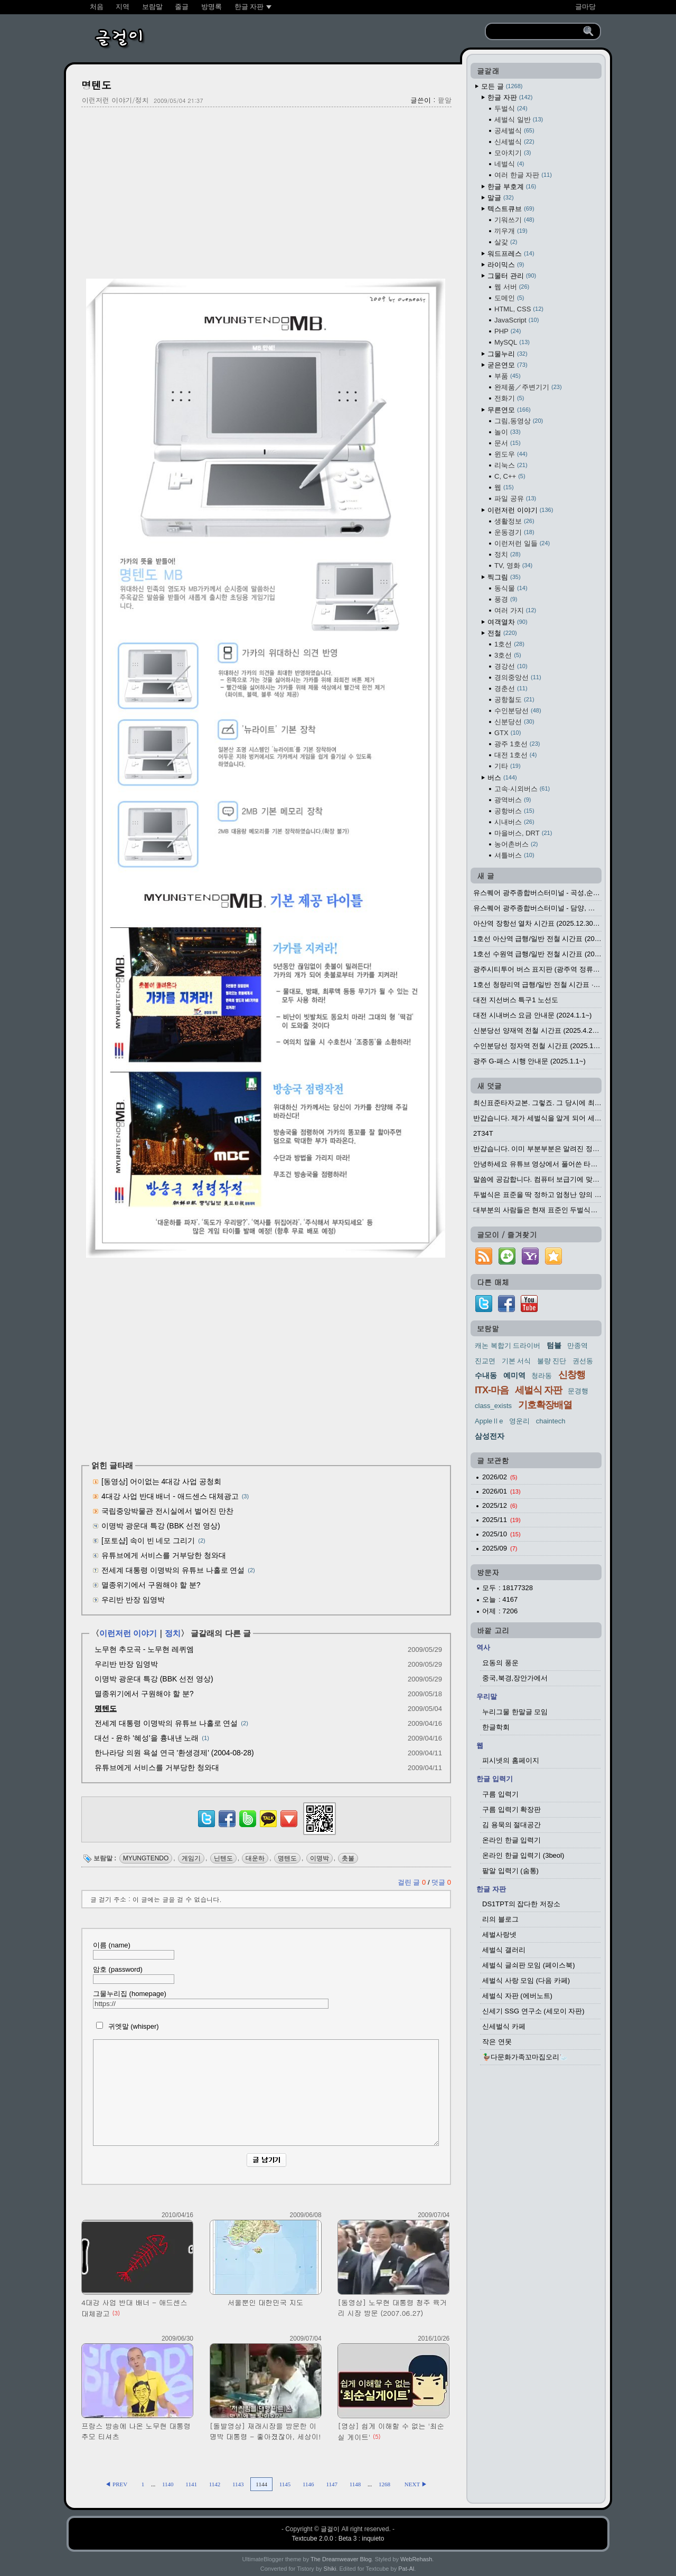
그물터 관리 (511, 276)
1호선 (509, 644)
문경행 (578, 1391)
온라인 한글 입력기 (511, 1840)
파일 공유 (515, 498)
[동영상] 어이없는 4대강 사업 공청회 (161, 1481)
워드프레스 (510, 254)
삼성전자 (489, 1436)
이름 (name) (133, 1950)
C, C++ (509, 476)
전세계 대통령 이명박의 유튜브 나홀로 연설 (173, 1570)
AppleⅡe (489, 1421)
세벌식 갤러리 (503, 1950)
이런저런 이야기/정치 (115, 100)
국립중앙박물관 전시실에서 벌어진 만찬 (167, 1511)
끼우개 (511, 231)
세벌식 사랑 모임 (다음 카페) (526, 1980)
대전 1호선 (515, 755)
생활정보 (514, 521)
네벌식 (509, 164)
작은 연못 (497, 2042)
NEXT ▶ (416, 2484)
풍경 (505, 599)
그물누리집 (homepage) (210, 1999)
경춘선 (511, 688)
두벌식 (511, 108)
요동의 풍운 (500, 1663)
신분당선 (514, 722)
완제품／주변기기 (528, 387)
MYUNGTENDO (146, 1858)
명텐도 (96, 85)
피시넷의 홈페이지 (510, 1760)
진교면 (485, 1361)
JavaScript (516, 320)
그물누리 (507, 354)
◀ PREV (116, 2484)
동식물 (511, 588)
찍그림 (504, 577)
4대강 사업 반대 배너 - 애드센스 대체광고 (170, 1496)
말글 (500, 198)
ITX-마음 (492, 1390)
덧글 (441, 1882)
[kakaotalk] (268, 1827)
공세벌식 (514, 131)
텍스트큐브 (510, 209)
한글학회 (496, 1727)
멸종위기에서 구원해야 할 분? (150, 1585)
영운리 (519, 1421)
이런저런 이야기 (128, 1633)
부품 (507, 376)
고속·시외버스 (522, 789)
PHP (507, 331)
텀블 (554, 1345)
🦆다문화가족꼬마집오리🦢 (525, 2057)
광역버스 (512, 800)
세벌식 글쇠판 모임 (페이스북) (528, 1965)
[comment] (266, 2092)
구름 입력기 (500, 1794)
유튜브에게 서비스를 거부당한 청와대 (163, 1555)
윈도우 (511, 454)
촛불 (348, 1858)
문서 (507, 443)
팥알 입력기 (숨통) (510, 1871)
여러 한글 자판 (523, 175)
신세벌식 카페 (503, 2026)
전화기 (509, 398)
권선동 (582, 1361)
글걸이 (330, 2529)
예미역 (514, 1375)
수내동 (486, 1375)
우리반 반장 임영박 (133, 1599)
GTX (507, 733)
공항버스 (514, 811)
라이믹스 (505, 265)
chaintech (551, 1421)
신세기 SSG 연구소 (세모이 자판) (533, 2011)
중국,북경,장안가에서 (515, 1678)
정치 (173, 1633)
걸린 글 (413, 1882)
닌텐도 (223, 1858)
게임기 (191, 1858)
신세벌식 (514, 142)
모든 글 (501, 86)
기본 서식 (516, 1361)
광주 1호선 (517, 744)
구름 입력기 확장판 (511, 1809)
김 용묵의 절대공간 (511, 1825)
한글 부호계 (511, 187)
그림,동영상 (518, 421)
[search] (535, 31)
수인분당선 (517, 711)
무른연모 (509, 410)
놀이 (507, 432)
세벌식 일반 (518, 119)
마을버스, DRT (523, 833)
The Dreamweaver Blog (341, 2559)
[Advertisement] (266, 191)
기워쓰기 (514, 220)
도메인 (509, 298)
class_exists (493, 1406)
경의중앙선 (517, 677)
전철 (502, 633)
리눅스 (511, 465)
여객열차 (507, 622)
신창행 (571, 1375)
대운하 (255, 1858)
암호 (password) (133, 1974)
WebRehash (416, 2559)
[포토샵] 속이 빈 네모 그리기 (148, 1540)
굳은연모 (507, 365)
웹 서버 (511, 287)
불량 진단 (552, 1361)
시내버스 (514, 822)
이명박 (319, 1858)
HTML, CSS (518, 309)
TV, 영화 (513, 565)
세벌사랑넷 (499, 1934)
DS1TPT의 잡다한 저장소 (521, 1904)
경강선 (511, 666)
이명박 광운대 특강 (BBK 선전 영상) (160, 1526)
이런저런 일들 (522, 543)
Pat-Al (406, 2568)
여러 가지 (515, 610)
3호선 (507, 655)
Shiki (330, 2568)
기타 (507, 766)
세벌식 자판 (538, 1390)
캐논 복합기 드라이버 (507, 1345)
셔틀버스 (514, 855)
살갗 (505, 242)
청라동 (541, 1376)
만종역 (577, 1345)
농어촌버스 (516, 844)
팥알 (445, 100)
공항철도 (514, 700)
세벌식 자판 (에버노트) (517, 1996)
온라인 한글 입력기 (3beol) (523, 1855)
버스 (502, 778)
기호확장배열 (545, 1405)
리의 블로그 (500, 1919)
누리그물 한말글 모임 (515, 1712)
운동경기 (514, 532)
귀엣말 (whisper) (126, 2026)
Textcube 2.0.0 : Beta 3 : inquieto (338, 2538)
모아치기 (512, 153)
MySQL (512, 342)
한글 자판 (509, 97)
